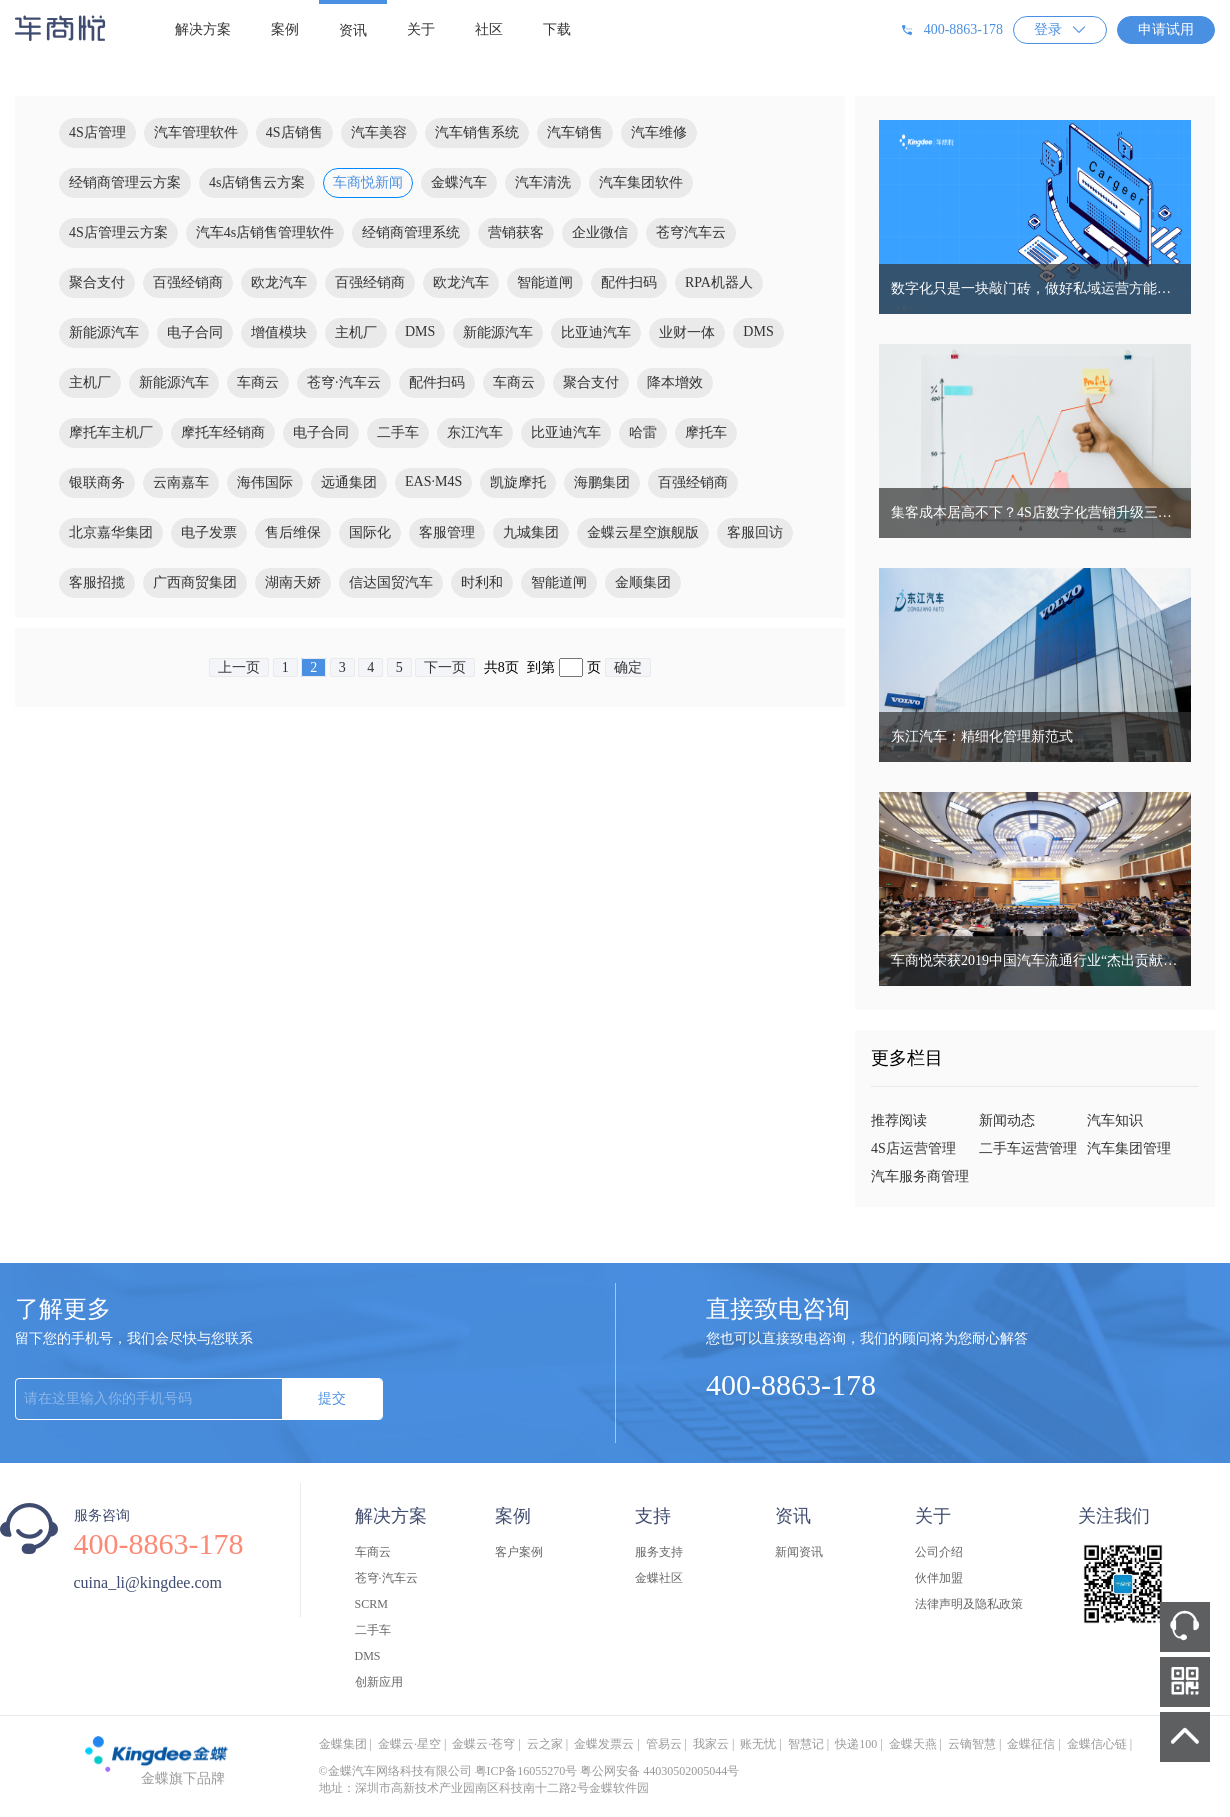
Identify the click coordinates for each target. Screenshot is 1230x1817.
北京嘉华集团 (111, 532)
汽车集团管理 (1129, 1148)
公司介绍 (939, 1552)
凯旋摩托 (518, 482)
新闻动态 (1007, 1120)
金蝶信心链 (1097, 1744)
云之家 (545, 1744)
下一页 (445, 667)
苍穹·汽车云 (344, 382)
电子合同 (195, 332)
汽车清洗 (543, 182)
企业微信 (600, 232)
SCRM (371, 1604)
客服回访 (755, 532)
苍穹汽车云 (691, 232)
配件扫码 (629, 282)
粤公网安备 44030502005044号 (659, 1771)
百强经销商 (188, 282)
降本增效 (675, 382)
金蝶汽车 (459, 182)
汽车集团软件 (641, 182)
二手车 (398, 432)
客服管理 (447, 532)
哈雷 (643, 432)
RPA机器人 (719, 282)
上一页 (239, 667)
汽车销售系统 (477, 132)
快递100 (856, 1744)
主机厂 (356, 332)
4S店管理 (97, 132)
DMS (420, 331)
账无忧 (758, 1744)
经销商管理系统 (411, 232)
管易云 (664, 1744)
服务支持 (659, 1552)
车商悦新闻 (368, 182)
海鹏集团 (602, 482)
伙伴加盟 (939, 1578)
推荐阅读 (899, 1120)
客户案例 (519, 1552)
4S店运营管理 (913, 1148)
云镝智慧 (972, 1744)
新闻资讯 (799, 1552)
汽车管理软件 (196, 132)
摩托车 (706, 432)
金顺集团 (643, 582)
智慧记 (806, 1744)
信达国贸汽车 (391, 582)
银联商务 (97, 482)
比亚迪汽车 (596, 332)
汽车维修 (659, 132)
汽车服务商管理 (920, 1176)
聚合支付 (97, 282)
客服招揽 (97, 582)
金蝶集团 (343, 1744)
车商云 (258, 382)
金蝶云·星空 (409, 1744)
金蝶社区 (659, 1578)
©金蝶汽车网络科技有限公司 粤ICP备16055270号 (448, 1771)
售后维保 (293, 532)
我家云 (711, 1744)
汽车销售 (575, 132)
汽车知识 (1115, 1120)
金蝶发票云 (604, 1744)
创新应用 (379, 1682)
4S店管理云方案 (118, 232)
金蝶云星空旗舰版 (643, 532)
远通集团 (349, 482)
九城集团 (531, 532)
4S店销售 (294, 132)
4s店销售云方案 (257, 182)
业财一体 (687, 332)
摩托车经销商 (223, 432)
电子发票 (209, 532)
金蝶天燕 (913, 1744)
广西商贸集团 (195, 582)
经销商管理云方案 (125, 182)
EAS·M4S (433, 481)
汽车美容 (379, 132)
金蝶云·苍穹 (483, 1744)
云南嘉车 (181, 482)
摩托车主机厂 (111, 432)
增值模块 (279, 332)
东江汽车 (475, 432)
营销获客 (516, 232)
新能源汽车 (104, 332)
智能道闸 (545, 282)
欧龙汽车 (279, 282)
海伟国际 (265, 482)
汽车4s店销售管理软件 (265, 232)
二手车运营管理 (1028, 1148)
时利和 (482, 582)
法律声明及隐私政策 (969, 1604)
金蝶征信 (1031, 1744)
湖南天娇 (293, 582)
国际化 (370, 532)
